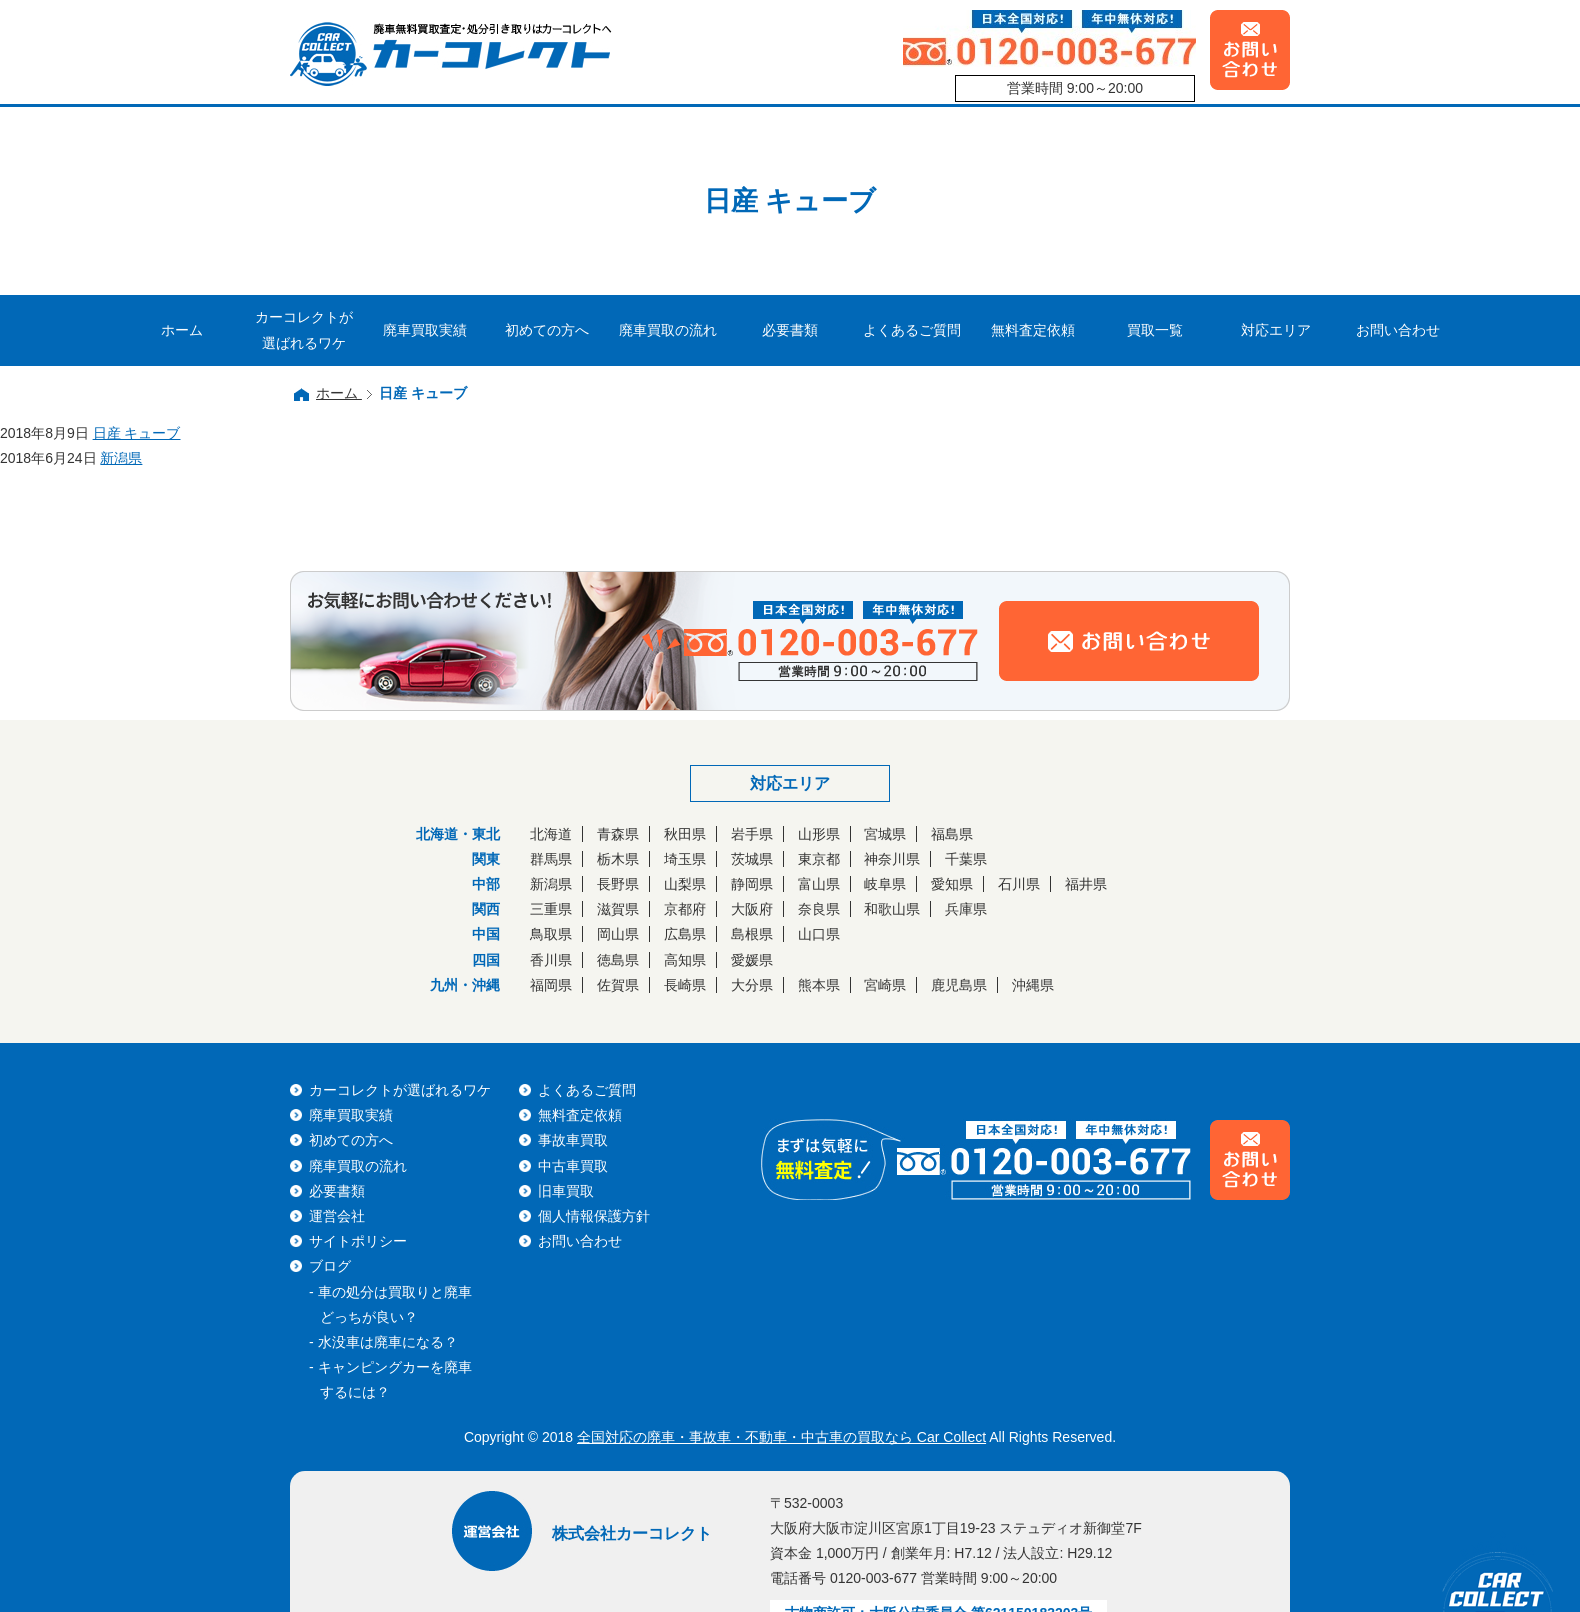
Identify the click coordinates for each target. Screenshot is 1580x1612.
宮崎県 (885, 985)
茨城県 (752, 859)
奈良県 (819, 909)
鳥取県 (551, 934)
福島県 (952, 834)
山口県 (819, 934)
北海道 (551, 834)
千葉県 (966, 859)
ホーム (182, 330)
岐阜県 (885, 884)
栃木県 (618, 859)
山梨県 (685, 884)
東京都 (819, 859)
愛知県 (952, 884)
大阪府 (752, 909)
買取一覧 (1155, 330)
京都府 (685, 909)
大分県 (752, 985)
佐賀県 (618, 985)
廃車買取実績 (425, 330)
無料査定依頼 (1033, 330)
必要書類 (790, 330)
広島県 (685, 934)
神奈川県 (892, 859)
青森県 (618, 834)
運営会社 (337, 1216)
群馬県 (551, 859)
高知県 (685, 960)
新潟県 (551, 884)
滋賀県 (618, 909)
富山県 (819, 884)
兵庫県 (966, 909)
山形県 (819, 834)
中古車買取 (573, 1166)
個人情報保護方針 (594, 1216)
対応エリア (1276, 330)
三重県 (551, 909)
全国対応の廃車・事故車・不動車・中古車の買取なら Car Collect (781, 1437)
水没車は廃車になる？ (388, 1342)
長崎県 (685, 985)
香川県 (551, 960)
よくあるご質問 (912, 330)
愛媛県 (752, 960)
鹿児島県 (959, 985)
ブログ (330, 1266)
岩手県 (752, 834)
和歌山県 (892, 909)
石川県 (1019, 884)
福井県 (1086, 884)
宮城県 (885, 834)
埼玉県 (685, 859)
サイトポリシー (358, 1241)
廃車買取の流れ (668, 330)
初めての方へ (547, 330)
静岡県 (752, 884)
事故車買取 (573, 1140)
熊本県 (819, 985)
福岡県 (551, 985)
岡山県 (618, 934)
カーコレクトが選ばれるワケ (304, 329)
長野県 (618, 884)
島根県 (752, 934)
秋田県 (685, 834)
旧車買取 (566, 1191)
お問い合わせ (1398, 330)
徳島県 (618, 960)
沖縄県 (1033, 985)
